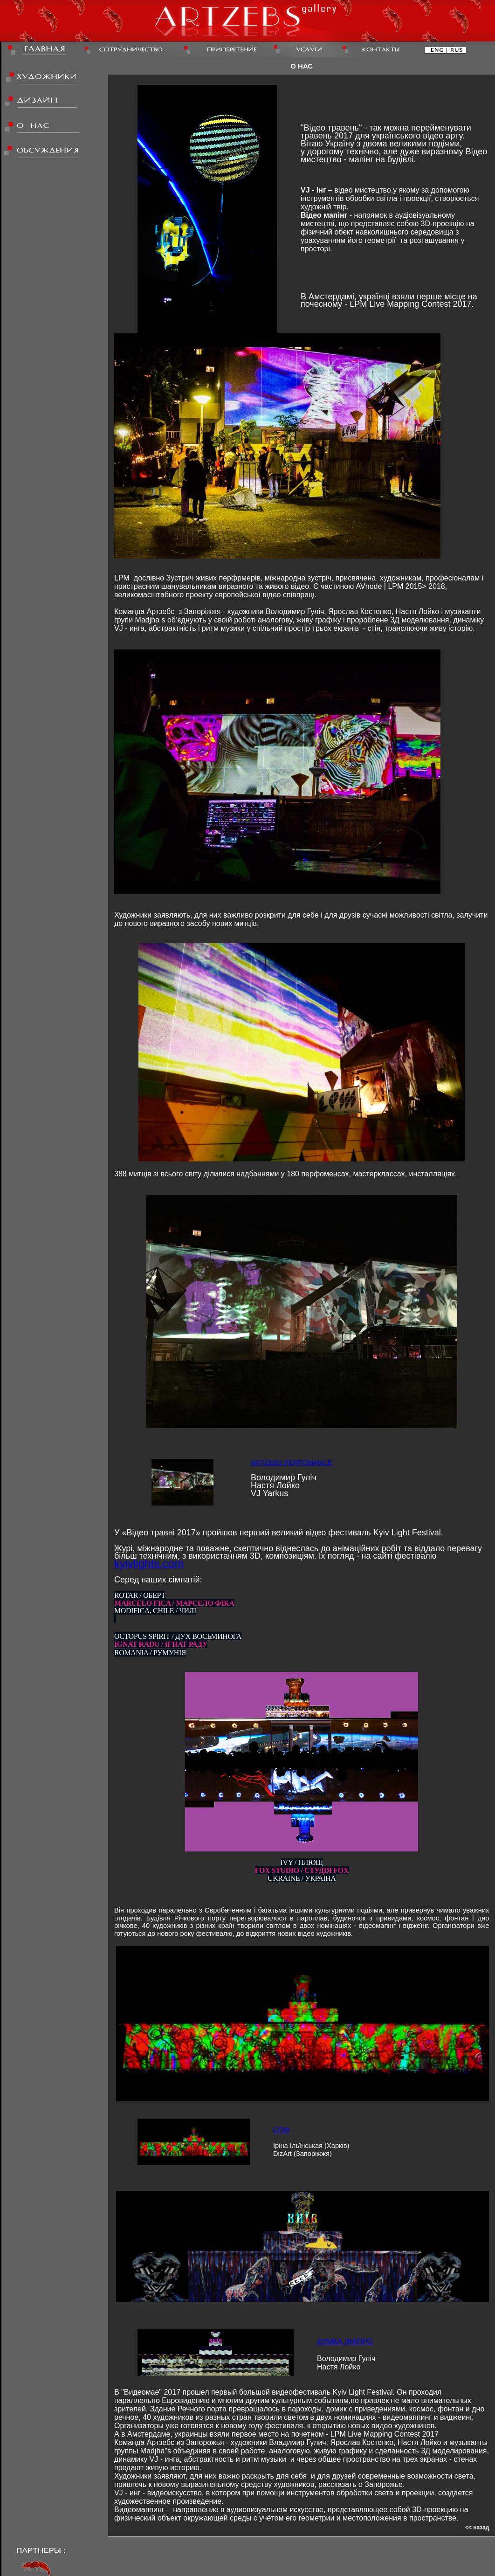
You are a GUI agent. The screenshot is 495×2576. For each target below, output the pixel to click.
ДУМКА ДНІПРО (345, 2342)
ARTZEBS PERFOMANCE (291, 1462)
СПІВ (281, 2130)
